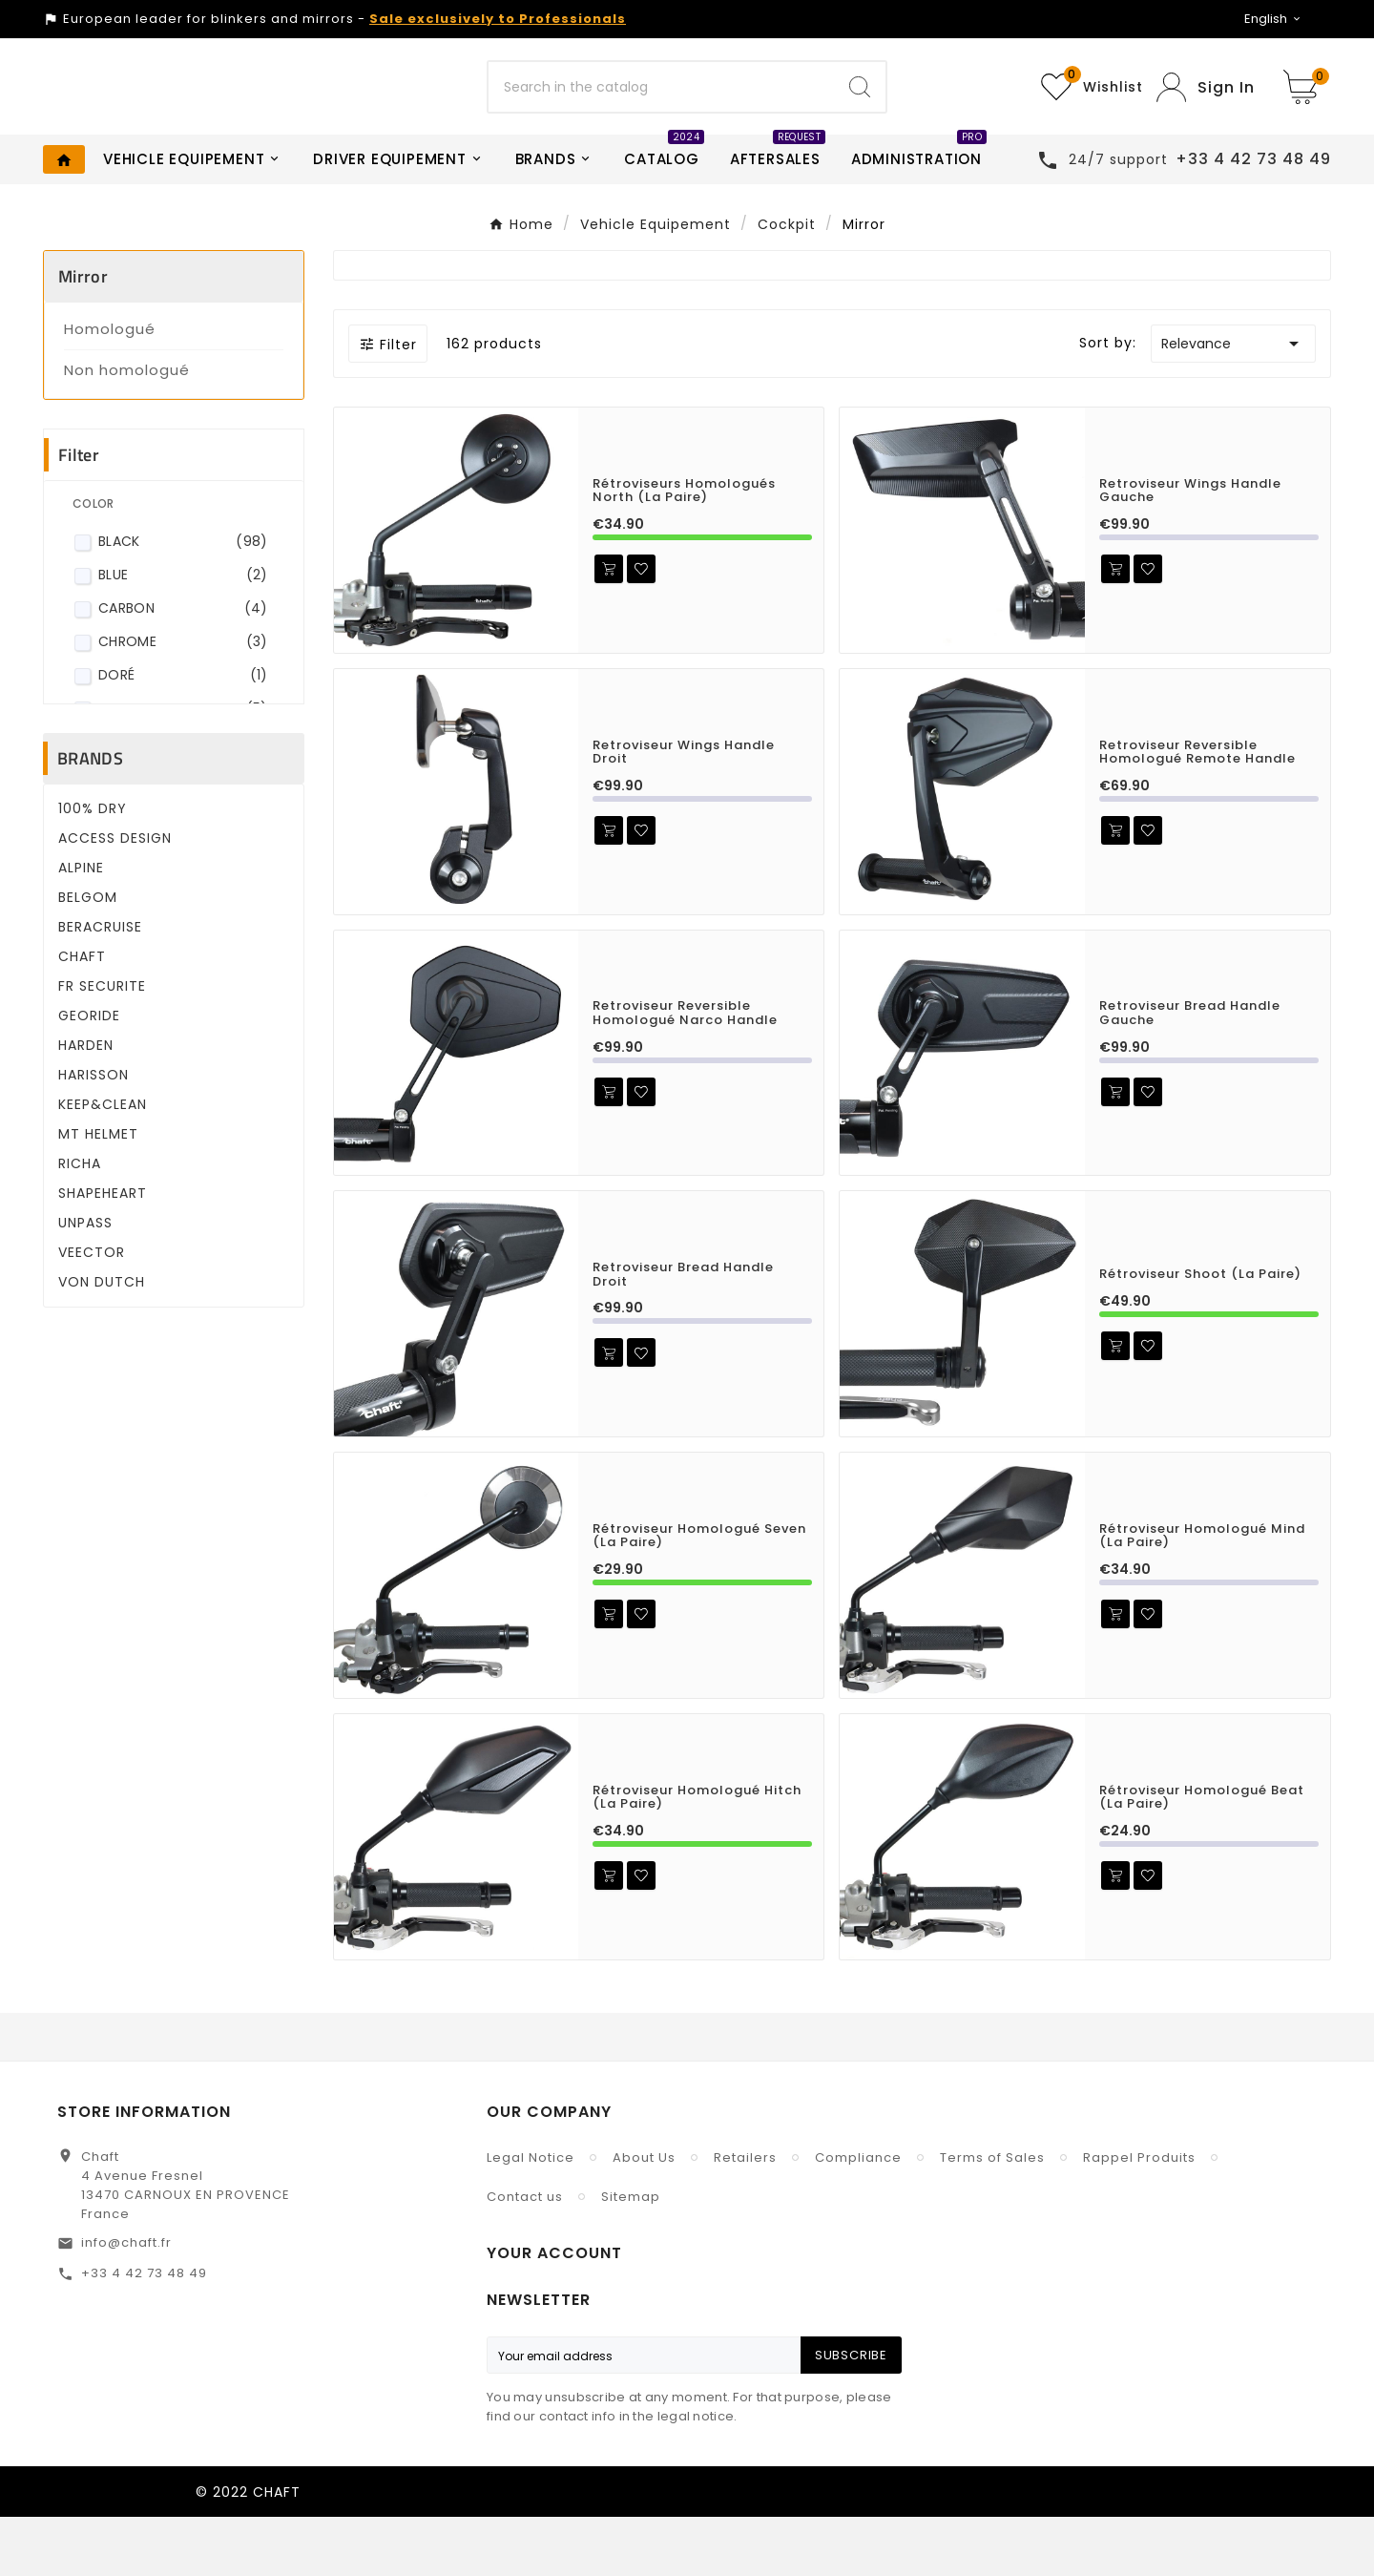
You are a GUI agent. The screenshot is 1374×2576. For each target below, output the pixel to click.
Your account (554, 2312)
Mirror (83, 335)
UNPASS (85, 1281)
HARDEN (86, 1104)
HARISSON (93, 1133)
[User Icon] (1205, 117)
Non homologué (127, 429)
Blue (183, 634)
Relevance (1233, 402)
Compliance (858, 2217)
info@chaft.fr (126, 2302)
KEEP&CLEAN (102, 1163)
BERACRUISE (100, 985)
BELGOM (87, 956)
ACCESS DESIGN (115, 897)
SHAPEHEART (102, 1252)
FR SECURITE (102, 1045)
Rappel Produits (1139, 2217)
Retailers (745, 2217)
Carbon (183, 668)
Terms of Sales (992, 2217)
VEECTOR (91, 1311)
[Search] (661, 116)
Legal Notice (530, 2217)
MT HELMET (98, 1193)
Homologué (110, 388)
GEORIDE (89, 1074)
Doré (183, 734)
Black (183, 601)
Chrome (183, 701)
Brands (90, 817)
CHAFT (82, 1015)
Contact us (525, 2256)
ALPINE (81, 926)
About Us (644, 2217)
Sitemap (630, 2256)
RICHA (79, 1222)
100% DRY (92, 867)
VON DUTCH (101, 1341)
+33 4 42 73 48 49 (144, 2332)
